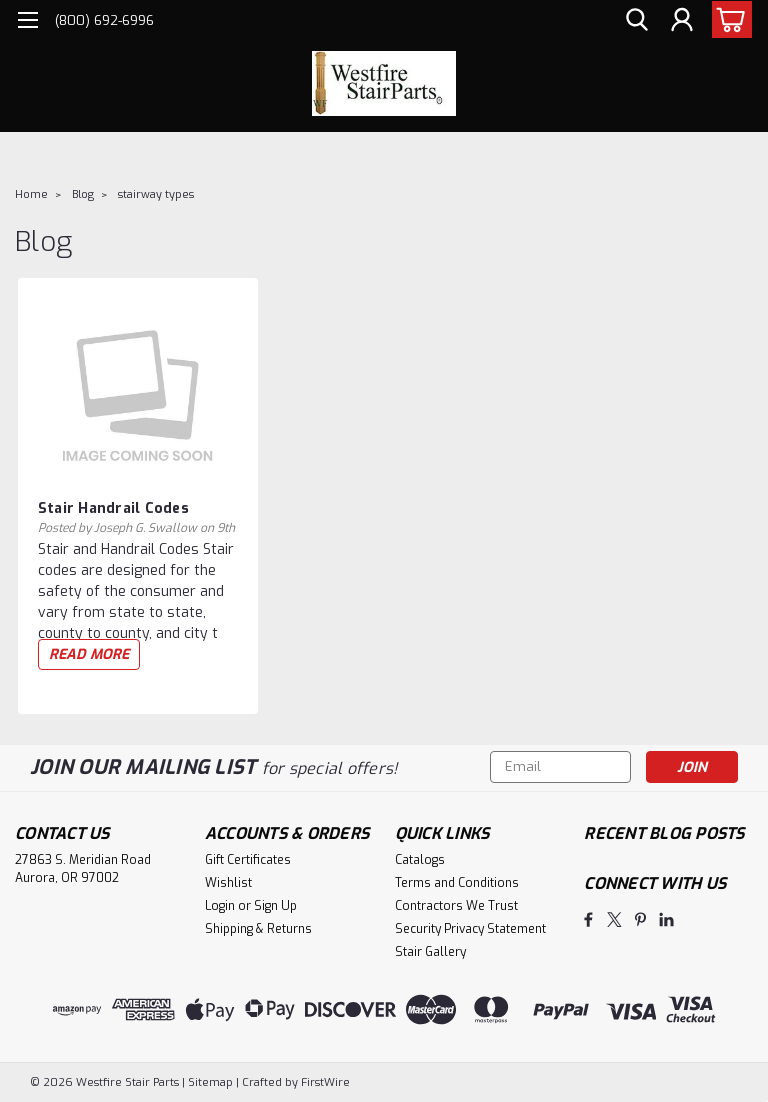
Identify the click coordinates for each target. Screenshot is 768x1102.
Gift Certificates (248, 860)
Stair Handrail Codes (113, 508)
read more (89, 654)
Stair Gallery (430, 952)
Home (31, 194)
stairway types (156, 194)
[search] (637, 20)
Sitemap (210, 1082)
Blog (83, 194)
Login (220, 906)
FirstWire (324, 1082)
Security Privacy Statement (470, 929)
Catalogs (420, 860)
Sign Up (275, 906)
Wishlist (228, 883)
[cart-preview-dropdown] (727, 19)
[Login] (682, 20)
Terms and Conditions (457, 883)
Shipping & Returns (258, 929)
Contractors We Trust (456, 906)
